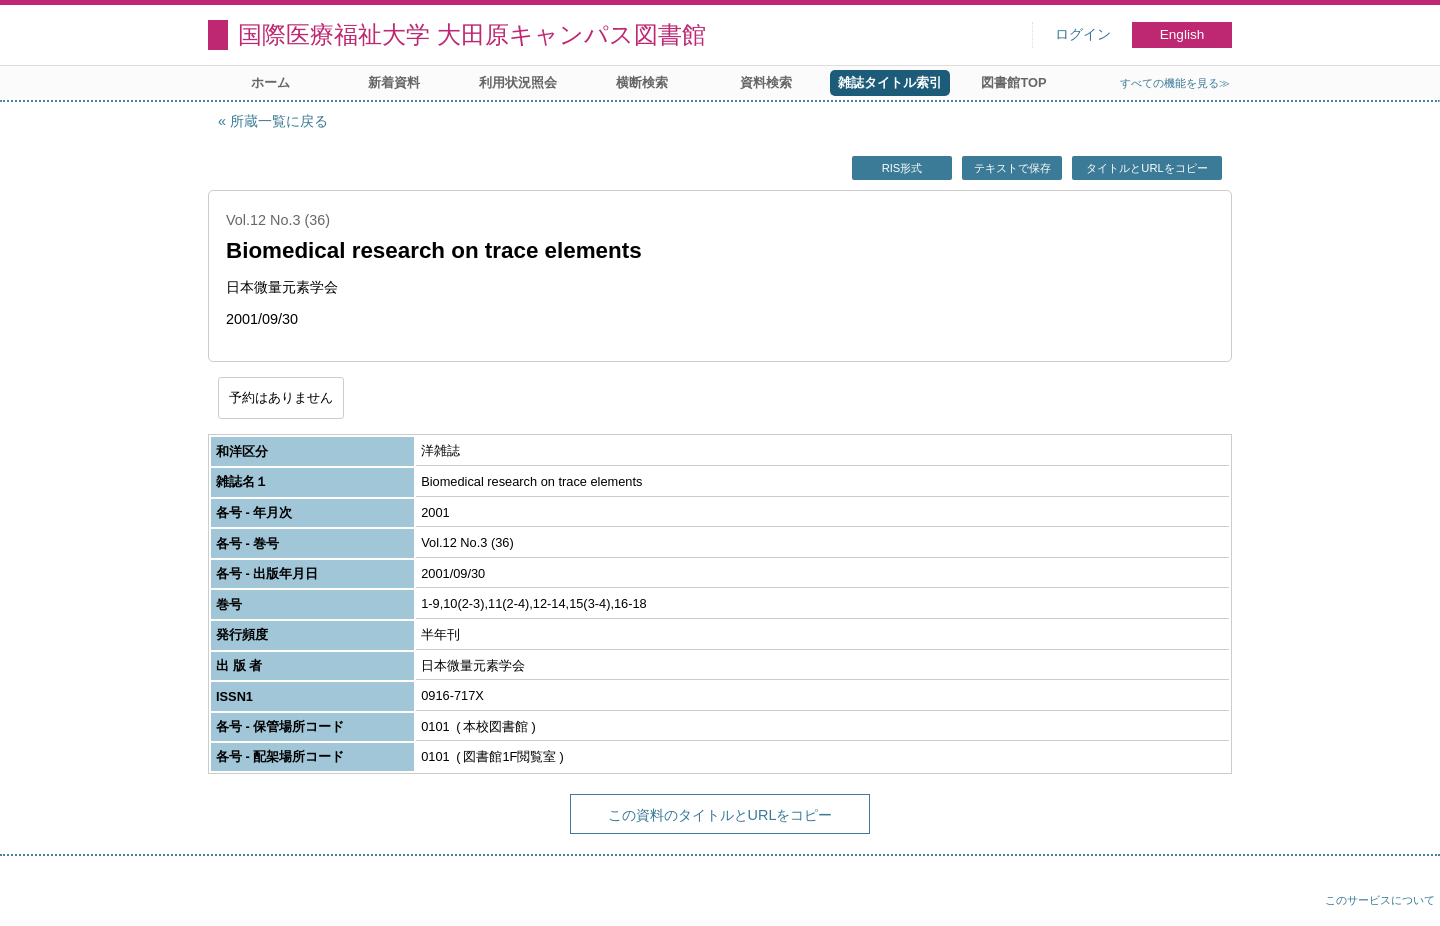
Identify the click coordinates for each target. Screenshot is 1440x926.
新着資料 (394, 82)
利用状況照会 (518, 82)
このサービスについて (1380, 900)
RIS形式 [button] (902, 168)
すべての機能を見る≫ (1175, 83)
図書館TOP (1013, 82)
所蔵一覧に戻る (279, 121)
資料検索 (766, 82)
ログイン (1083, 34)
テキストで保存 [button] (1012, 168)
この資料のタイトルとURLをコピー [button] (720, 815)
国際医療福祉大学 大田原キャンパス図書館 (472, 34)
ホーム (270, 82)
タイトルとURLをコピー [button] (1146, 168)
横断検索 (642, 82)
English (1182, 34)
